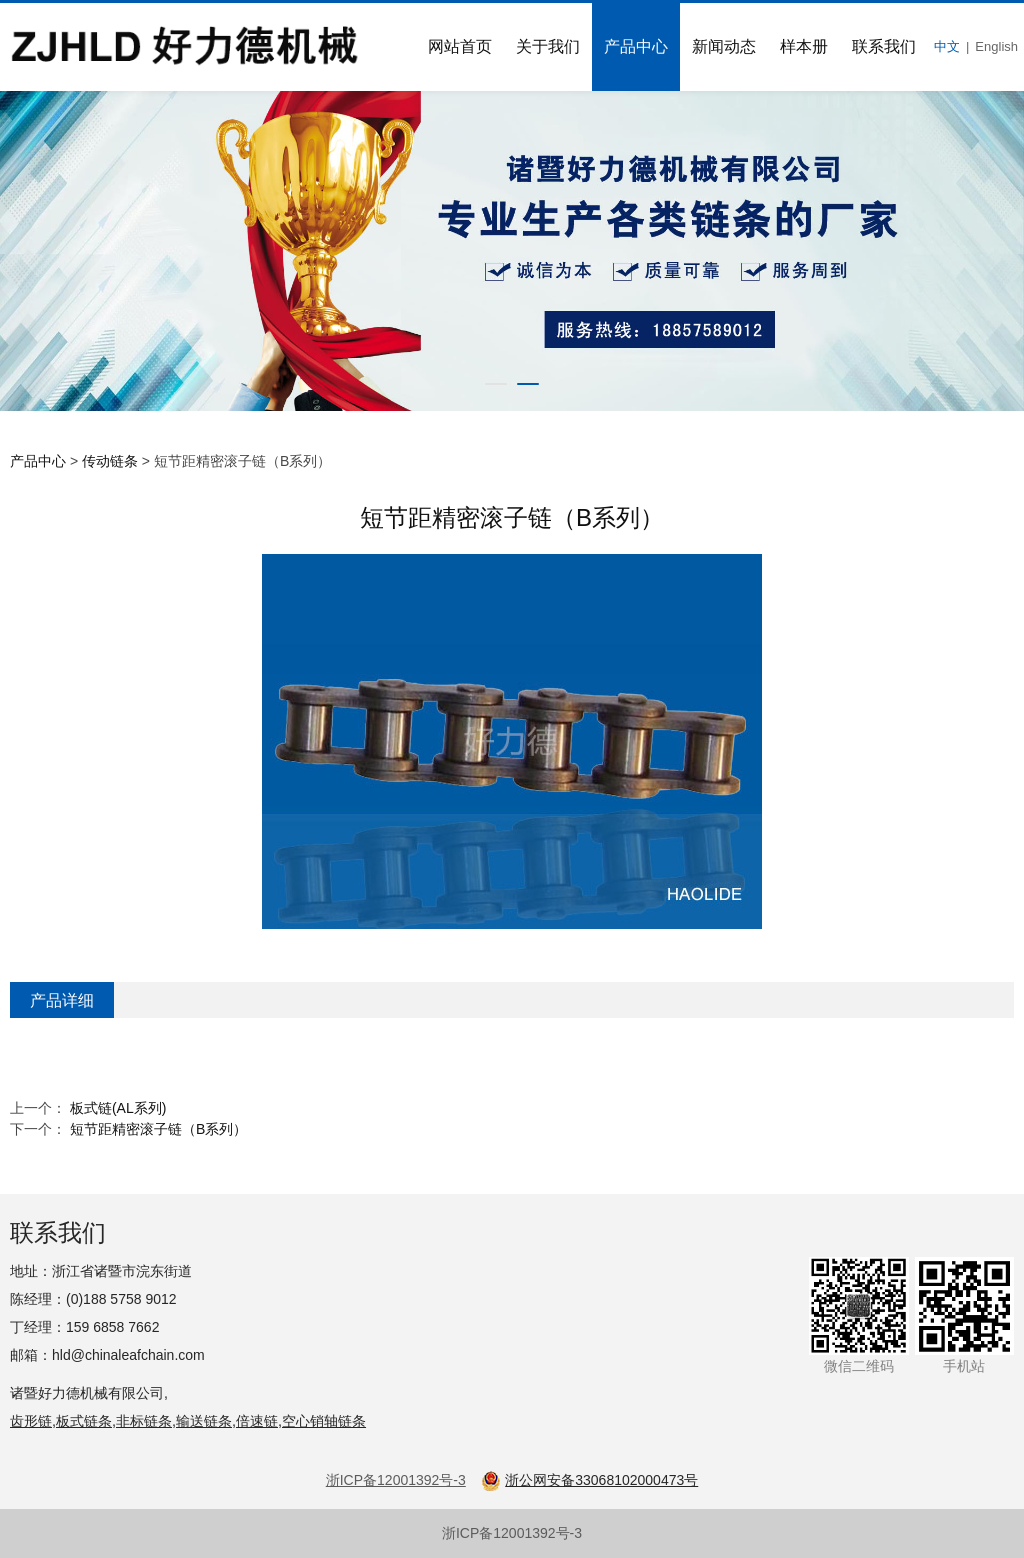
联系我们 (884, 46)
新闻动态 (724, 46)
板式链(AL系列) (118, 1108)
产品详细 (62, 1000)
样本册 (804, 46)
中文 (947, 46)
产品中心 (636, 46)
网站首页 (460, 46)
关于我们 (548, 46)
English (996, 46)
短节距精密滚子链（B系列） (158, 1129)
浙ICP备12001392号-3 (512, 1533)
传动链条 (110, 461)
